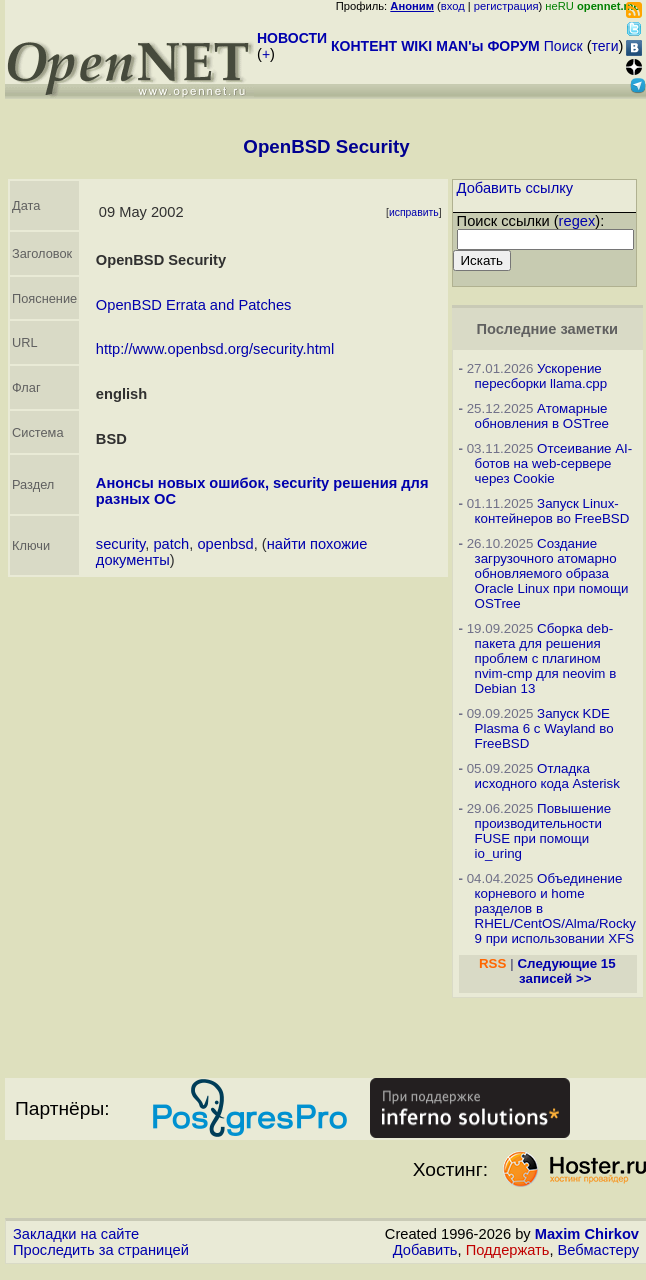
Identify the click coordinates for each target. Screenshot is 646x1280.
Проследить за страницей (101, 1250)
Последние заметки (547, 329)
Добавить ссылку (515, 188)
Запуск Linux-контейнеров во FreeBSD (552, 511)
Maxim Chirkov (587, 1234)
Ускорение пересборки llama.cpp (541, 376)
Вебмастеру (598, 1250)
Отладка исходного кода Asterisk (547, 776)
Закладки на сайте (76, 1234)
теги (605, 46)
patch (171, 544)
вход (453, 6)
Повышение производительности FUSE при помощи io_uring (543, 831)
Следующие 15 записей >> (566, 971)
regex (577, 221)
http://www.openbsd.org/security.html (215, 349)
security (120, 544)
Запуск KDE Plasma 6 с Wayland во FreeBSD (544, 728)
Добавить (425, 1250)
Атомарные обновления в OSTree (542, 416)
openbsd (225, 544)
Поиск (563, 46)
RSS (492, 963)
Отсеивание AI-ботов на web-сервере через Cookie (554, 463)
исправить (414, 212)
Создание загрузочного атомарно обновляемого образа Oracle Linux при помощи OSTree (552, 573)
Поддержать (508, 1250)
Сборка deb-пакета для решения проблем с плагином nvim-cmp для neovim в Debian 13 (546, 658)
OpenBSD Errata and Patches (194, 305)
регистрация (506, 6)
